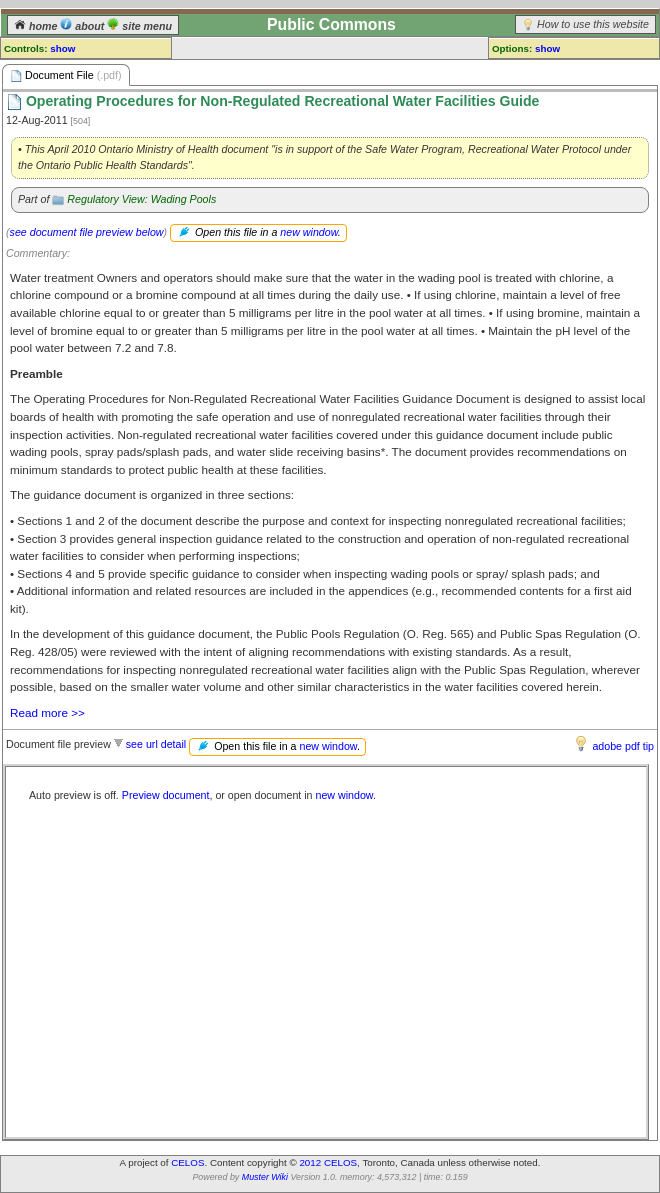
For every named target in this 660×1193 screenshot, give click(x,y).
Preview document (166, 795)
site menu (139, 26)
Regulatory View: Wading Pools (141, 199)
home (37, 26)
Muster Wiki (265, 1177)
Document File (66, 75)
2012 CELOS (328, 1162)
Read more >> (47, 712)
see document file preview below (87, 232)
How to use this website (593, 24)
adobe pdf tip (623, 746)
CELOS (187, 1162)
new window (308, 232)
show (62, 48)
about (83, 26)
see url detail (156, 744)
